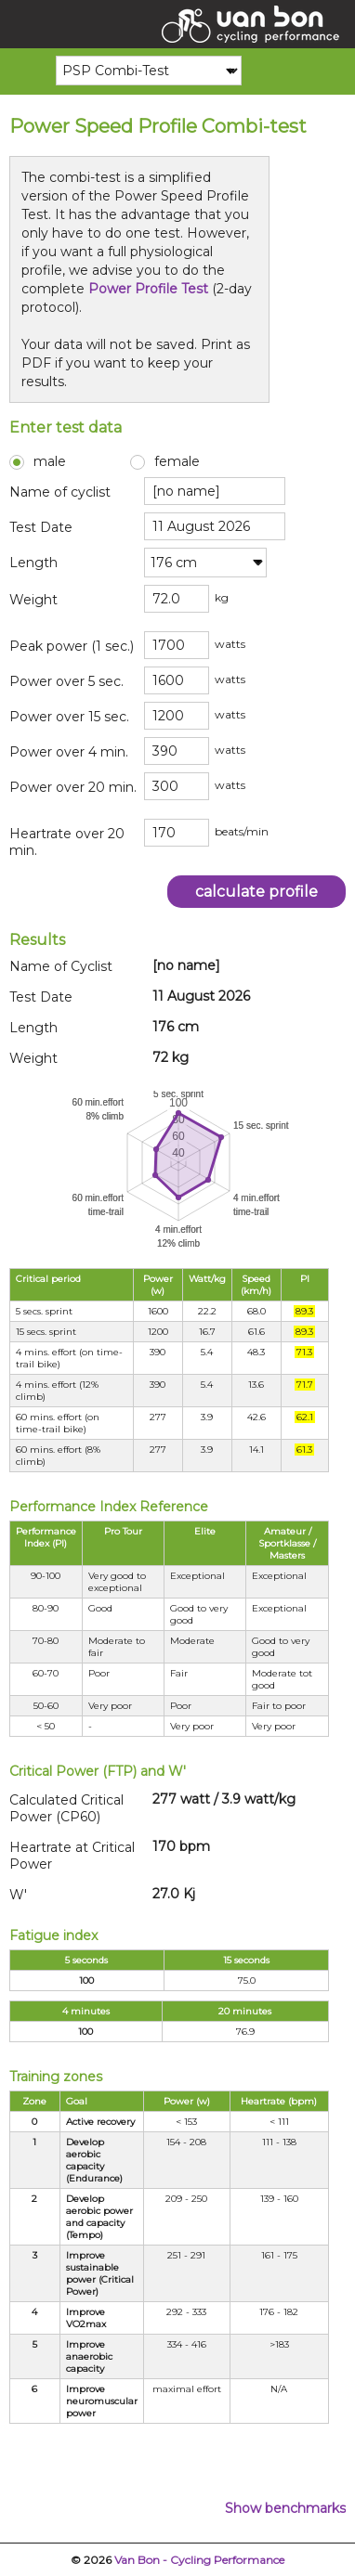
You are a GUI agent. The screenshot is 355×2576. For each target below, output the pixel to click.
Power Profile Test (148, 288)
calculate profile (256, 891)
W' (18, 1894)
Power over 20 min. (73, 787)
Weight (33, 599)
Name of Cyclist (60, 966)
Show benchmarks (285, 2508)
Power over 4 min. (68, 752)
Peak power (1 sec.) (71, 646)
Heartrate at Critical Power (72, 1855)
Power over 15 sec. (69, 716)
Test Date (40, 527)
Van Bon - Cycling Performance (199, 2560)
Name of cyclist (60, 492)
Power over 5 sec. (66, 681)
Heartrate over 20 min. (67, 842)
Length (33, 562)
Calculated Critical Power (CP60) (66, 1808)
